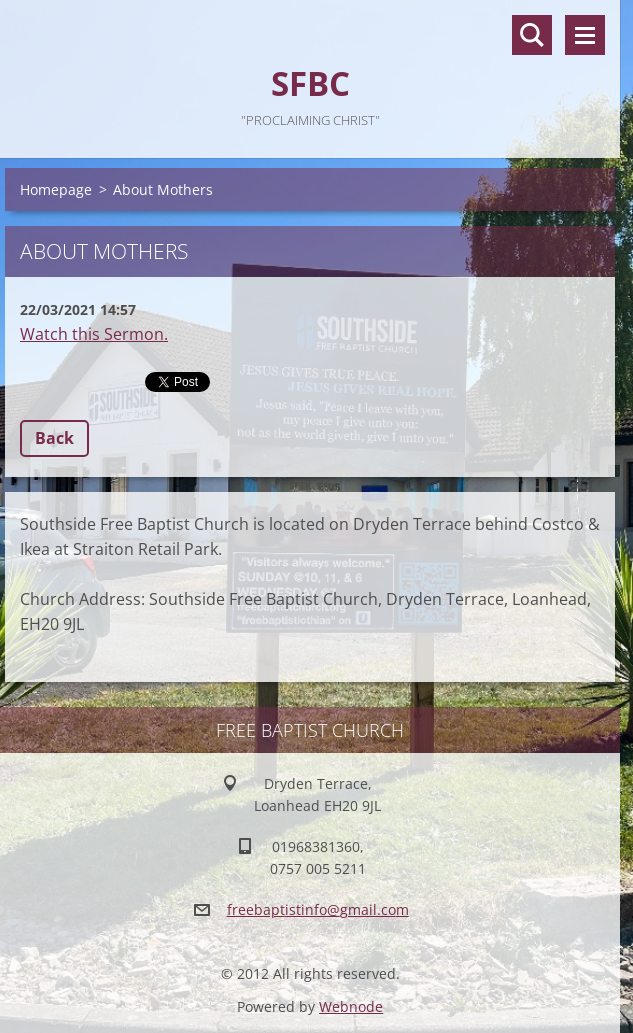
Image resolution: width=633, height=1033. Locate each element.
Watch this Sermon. (94, 334)
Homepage (56, 189)
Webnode (351, 1006)
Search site (532, 35)
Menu (585, 35)
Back (54, 438)
